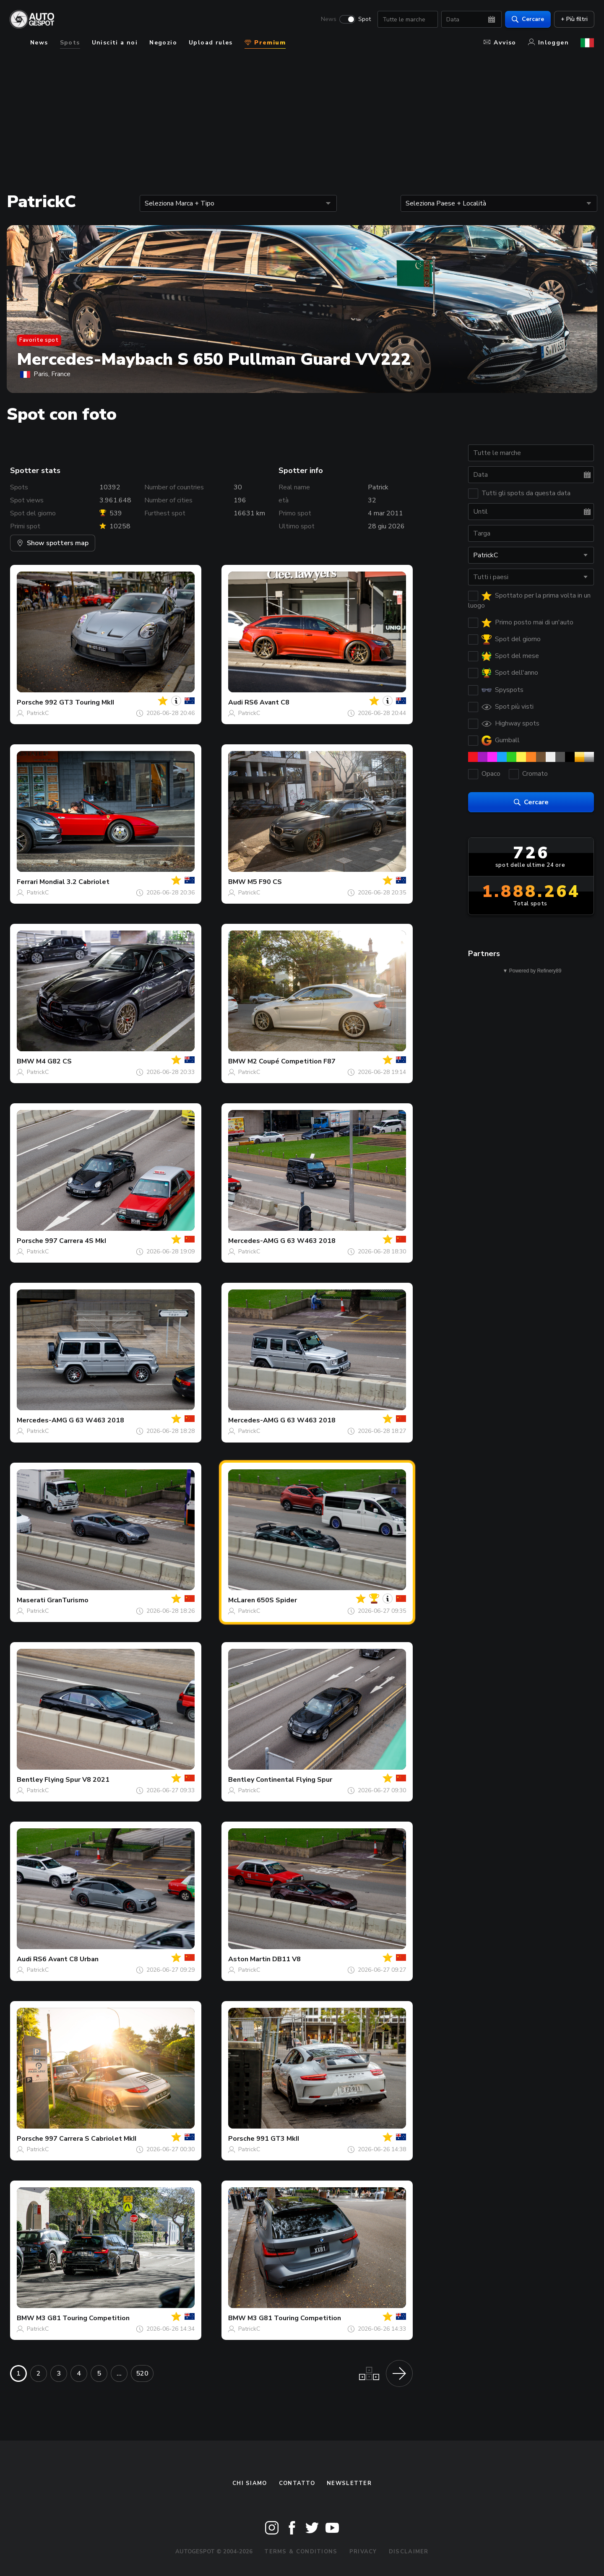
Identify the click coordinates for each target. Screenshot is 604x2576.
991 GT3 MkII (277, 2138)
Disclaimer (409, 2551)
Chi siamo (249, 2483)
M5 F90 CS (264, 881)
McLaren (241, 1600)
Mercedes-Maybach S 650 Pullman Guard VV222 (214, 359)
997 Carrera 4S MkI (75, 1240)
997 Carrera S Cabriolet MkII (90, 2138)
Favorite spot (39, 340)
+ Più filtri (573, 19)
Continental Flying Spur (294, 1779)
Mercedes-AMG (253, 1240)
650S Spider (277, 1600)
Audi (235, 702)
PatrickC (38, 713)
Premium (265, 43)
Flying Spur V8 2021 (76, 1779)
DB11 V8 (286, 1959)
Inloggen (548, 43)
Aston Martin (249, 1959)
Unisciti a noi (115, 43)
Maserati (31, 1600)
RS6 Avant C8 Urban (66, 1959)
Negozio (163, 43)
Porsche (30, 702)
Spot (364, 19)
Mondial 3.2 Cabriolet (74, 881)
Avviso (500, 43)
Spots (70, 43)
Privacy (363, 2551)
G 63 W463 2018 (308, 1240)
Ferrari (27, 881)
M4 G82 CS (54, 1061)
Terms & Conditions (300, 2551)
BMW (237, 881)
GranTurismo (68, 1600)
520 (142, 2373)
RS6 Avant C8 (267, 702)
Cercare (527, 19)
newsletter (349, 2483)
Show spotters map (53, 543)
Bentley (30, 1779)
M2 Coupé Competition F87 (291, 1061)
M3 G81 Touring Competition (83, 2318)
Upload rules (211, 43)
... (119, 2373)
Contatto (297, 2483)
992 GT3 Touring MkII (79, 702)
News (328, 19)
